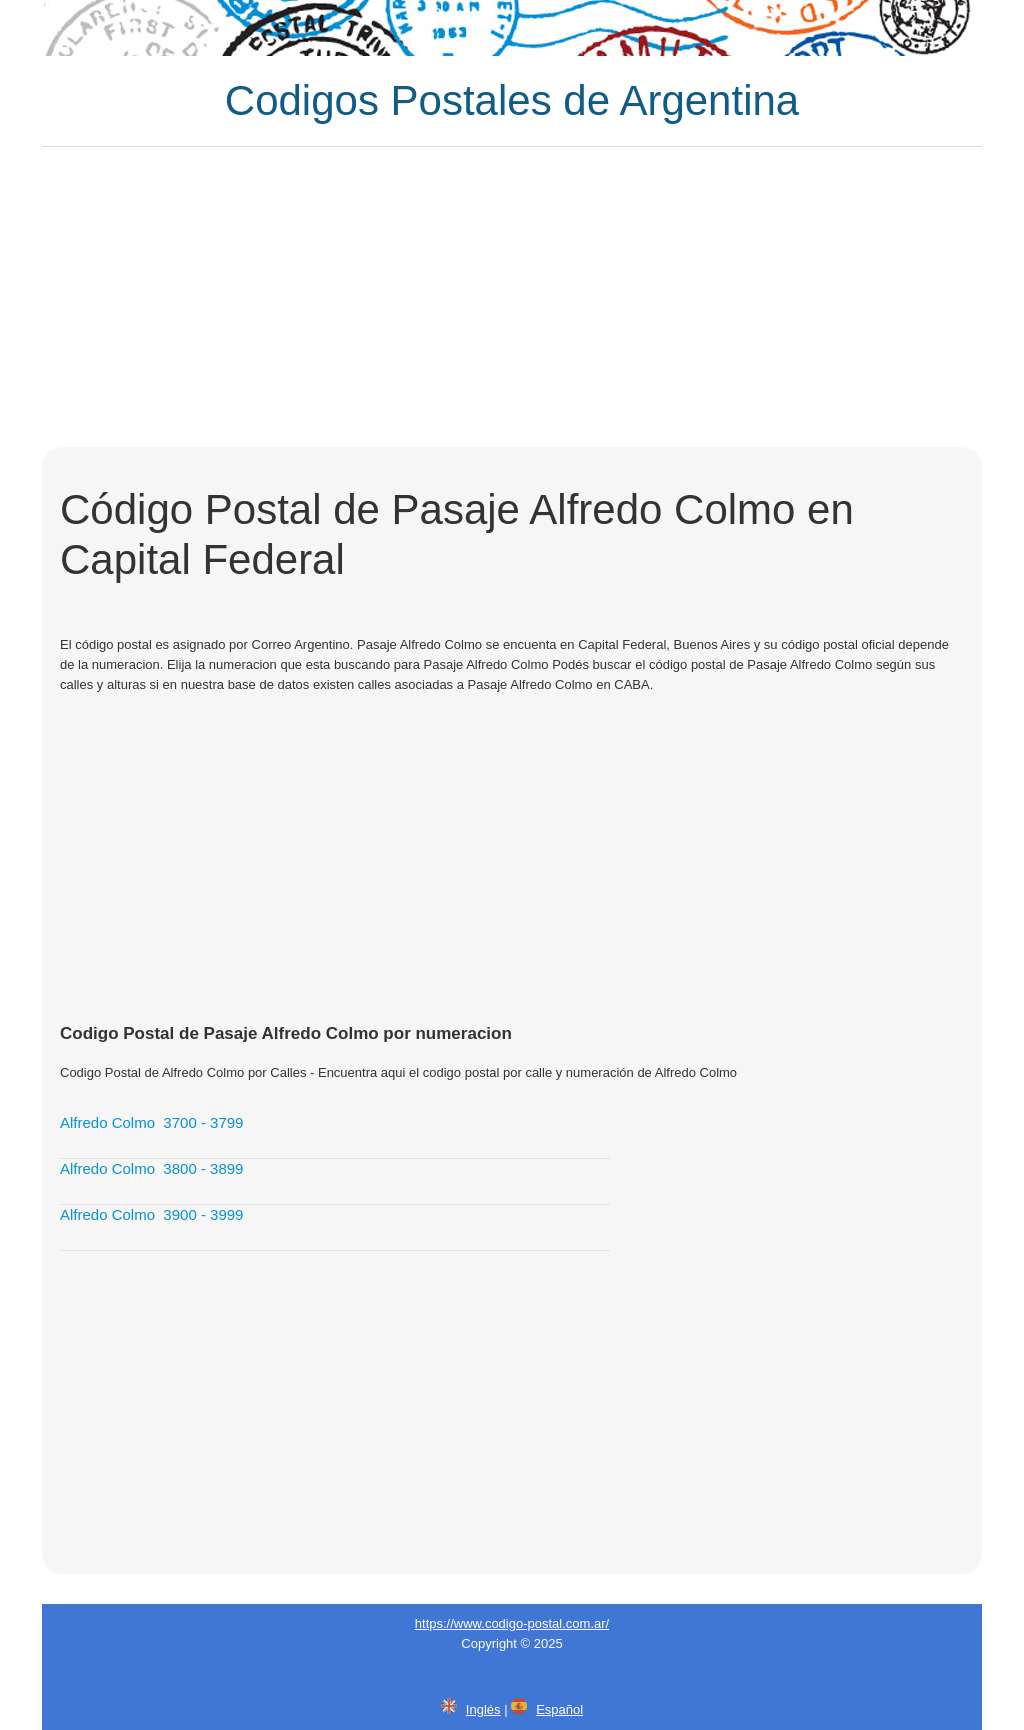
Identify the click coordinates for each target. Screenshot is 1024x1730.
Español (559, 1709)
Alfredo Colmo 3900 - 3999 (151, 1214)
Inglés (483, 1709)
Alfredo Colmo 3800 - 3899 (151, 1168)
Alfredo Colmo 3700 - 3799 (151, 1122)
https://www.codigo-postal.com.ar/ (512, 1623)
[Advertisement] (512, 297)
